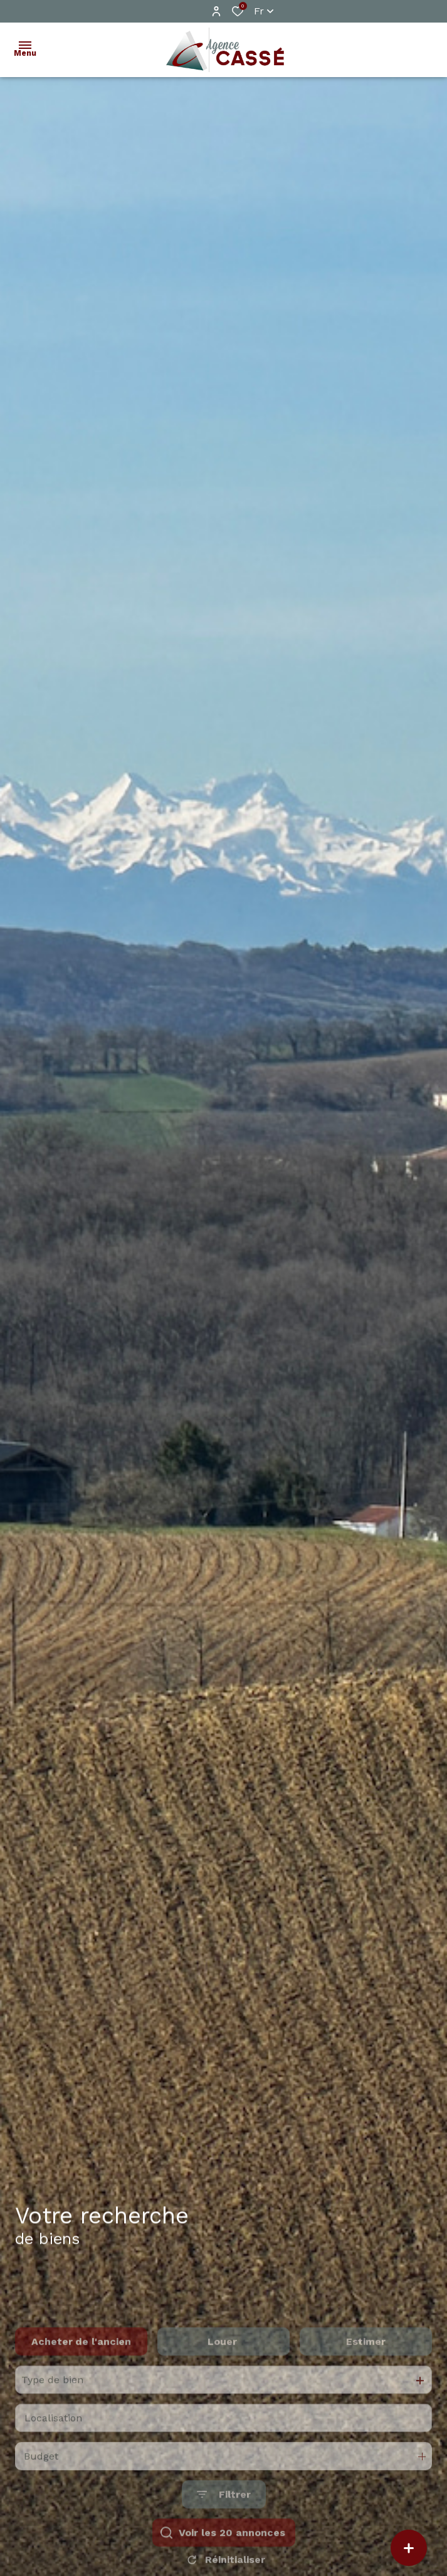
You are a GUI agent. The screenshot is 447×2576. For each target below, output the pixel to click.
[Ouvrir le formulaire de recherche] (224, 2534)
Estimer (366, 2380)
